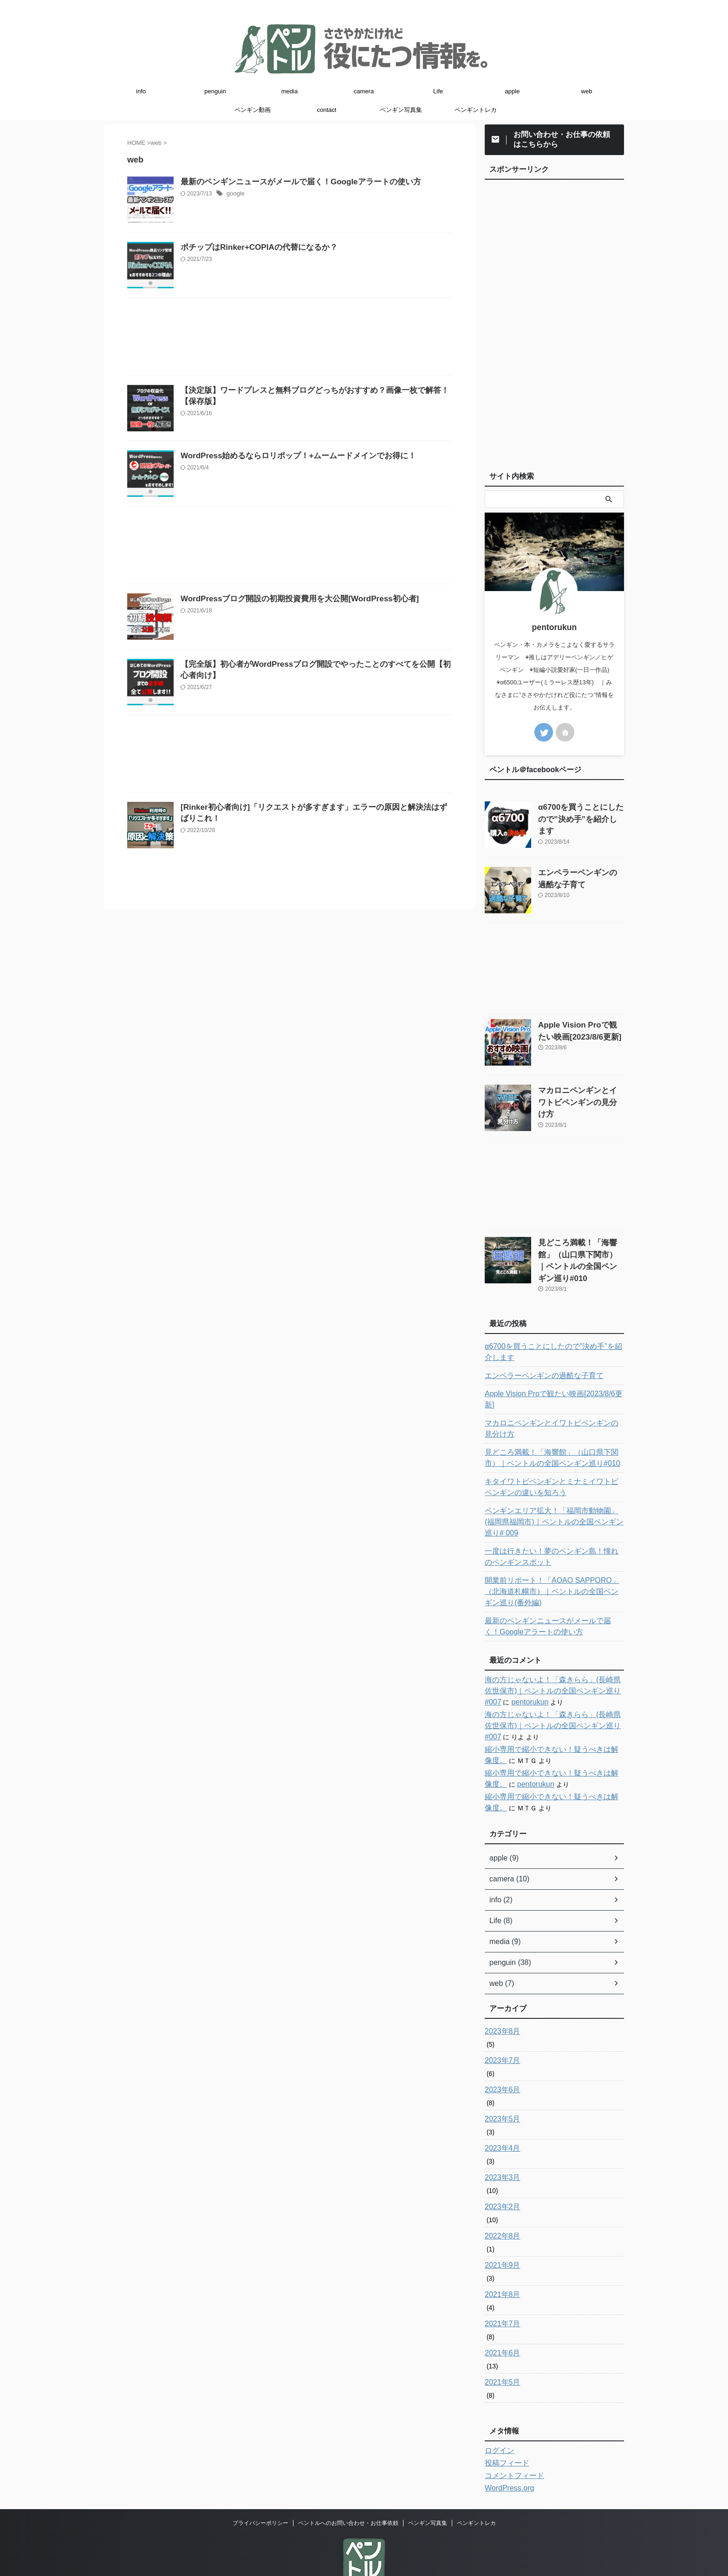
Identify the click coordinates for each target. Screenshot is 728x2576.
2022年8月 (500, 2201)
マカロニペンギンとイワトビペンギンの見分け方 (553, 1405)
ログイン (498, 2416)
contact (327, 109)
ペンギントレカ (476, 109)
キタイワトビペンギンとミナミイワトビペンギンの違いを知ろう (553, 1464)
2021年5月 (500, 2348)
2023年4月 (500, 2114)
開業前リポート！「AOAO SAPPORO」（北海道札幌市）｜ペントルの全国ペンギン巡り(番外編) (554, 1557)
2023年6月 (500, 2055)
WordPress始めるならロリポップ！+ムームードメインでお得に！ (315, 526)
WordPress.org (506, 2454)
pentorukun (501, 1668)
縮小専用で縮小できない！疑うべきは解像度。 (553, 1715)
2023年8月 (500, 1997)
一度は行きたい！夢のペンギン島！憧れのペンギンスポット (553, 1522)
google (258, 194)
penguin (215, 91)
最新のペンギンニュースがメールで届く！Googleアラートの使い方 (317, 182)
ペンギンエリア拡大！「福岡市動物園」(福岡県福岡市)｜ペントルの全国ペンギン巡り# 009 (554, 1493)
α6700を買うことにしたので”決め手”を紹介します (551, 1340)
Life (438, 91)
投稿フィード (504, 2429)
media (289, 91)
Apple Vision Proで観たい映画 (549, 1382)
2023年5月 (500, 2084)
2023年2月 (500, 2172)
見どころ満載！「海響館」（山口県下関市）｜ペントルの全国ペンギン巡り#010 (580, 1252)
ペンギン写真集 (401, 109)
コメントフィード (511, 2441)
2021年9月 (500, 2231)
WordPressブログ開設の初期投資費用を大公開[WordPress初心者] (316, 692)
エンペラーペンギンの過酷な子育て (537, 1363)
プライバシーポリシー (260, 2488)
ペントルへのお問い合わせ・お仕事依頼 (348, 2488)
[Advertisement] (289, 385)
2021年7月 (500, 2289)
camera (364, 91)
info (141, 91)
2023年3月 (500, 2143)
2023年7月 (500, 2026)
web (586, 91)
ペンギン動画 (252, 109)
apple (512, 91)
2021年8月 (500, 2260)
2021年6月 (500, 2318)
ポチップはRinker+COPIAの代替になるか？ (277, 271)
